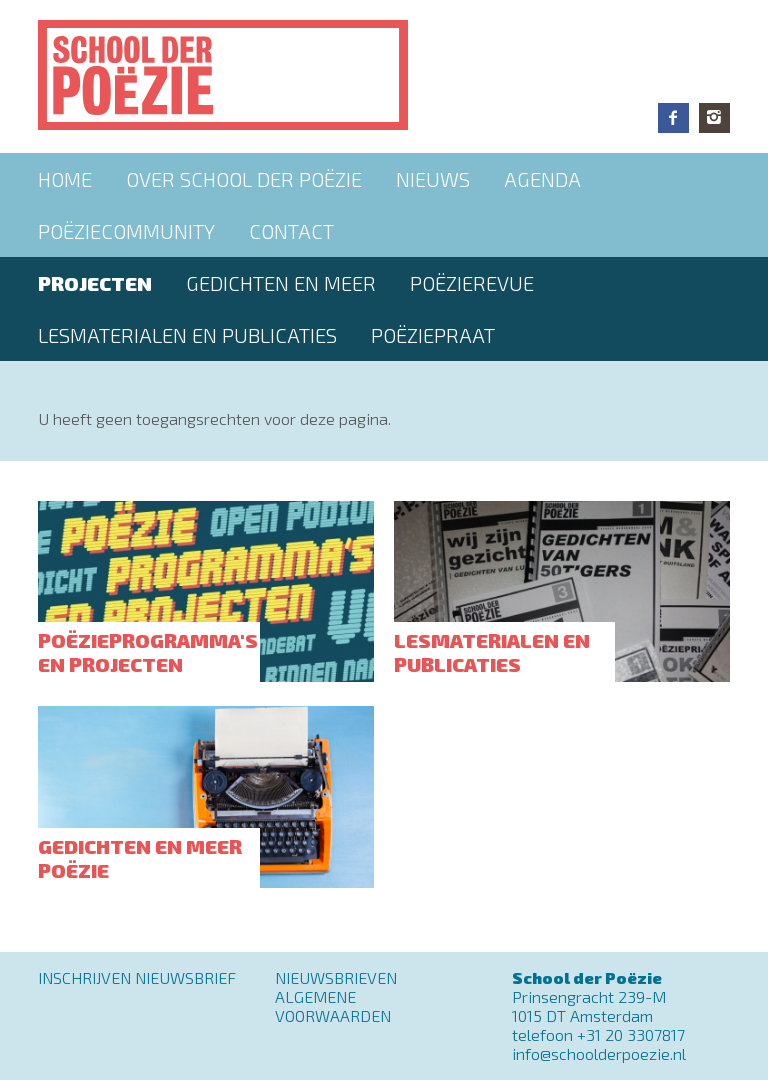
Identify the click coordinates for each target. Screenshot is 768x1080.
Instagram (714, 118)
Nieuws (433, 179)
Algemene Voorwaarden (333, 1006)
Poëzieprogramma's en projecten (148, 652)
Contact (291, 231)
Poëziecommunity (126, 231)
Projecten (95, 283)
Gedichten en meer (281, 283)
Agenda (542, 179)
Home (65, 179)
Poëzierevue (472, 283)
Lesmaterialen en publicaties (187, 335)
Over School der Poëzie (244, 179)
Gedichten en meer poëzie (140, 858)
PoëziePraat (433, 335)
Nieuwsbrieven (336, 977)
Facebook (673, 118)
